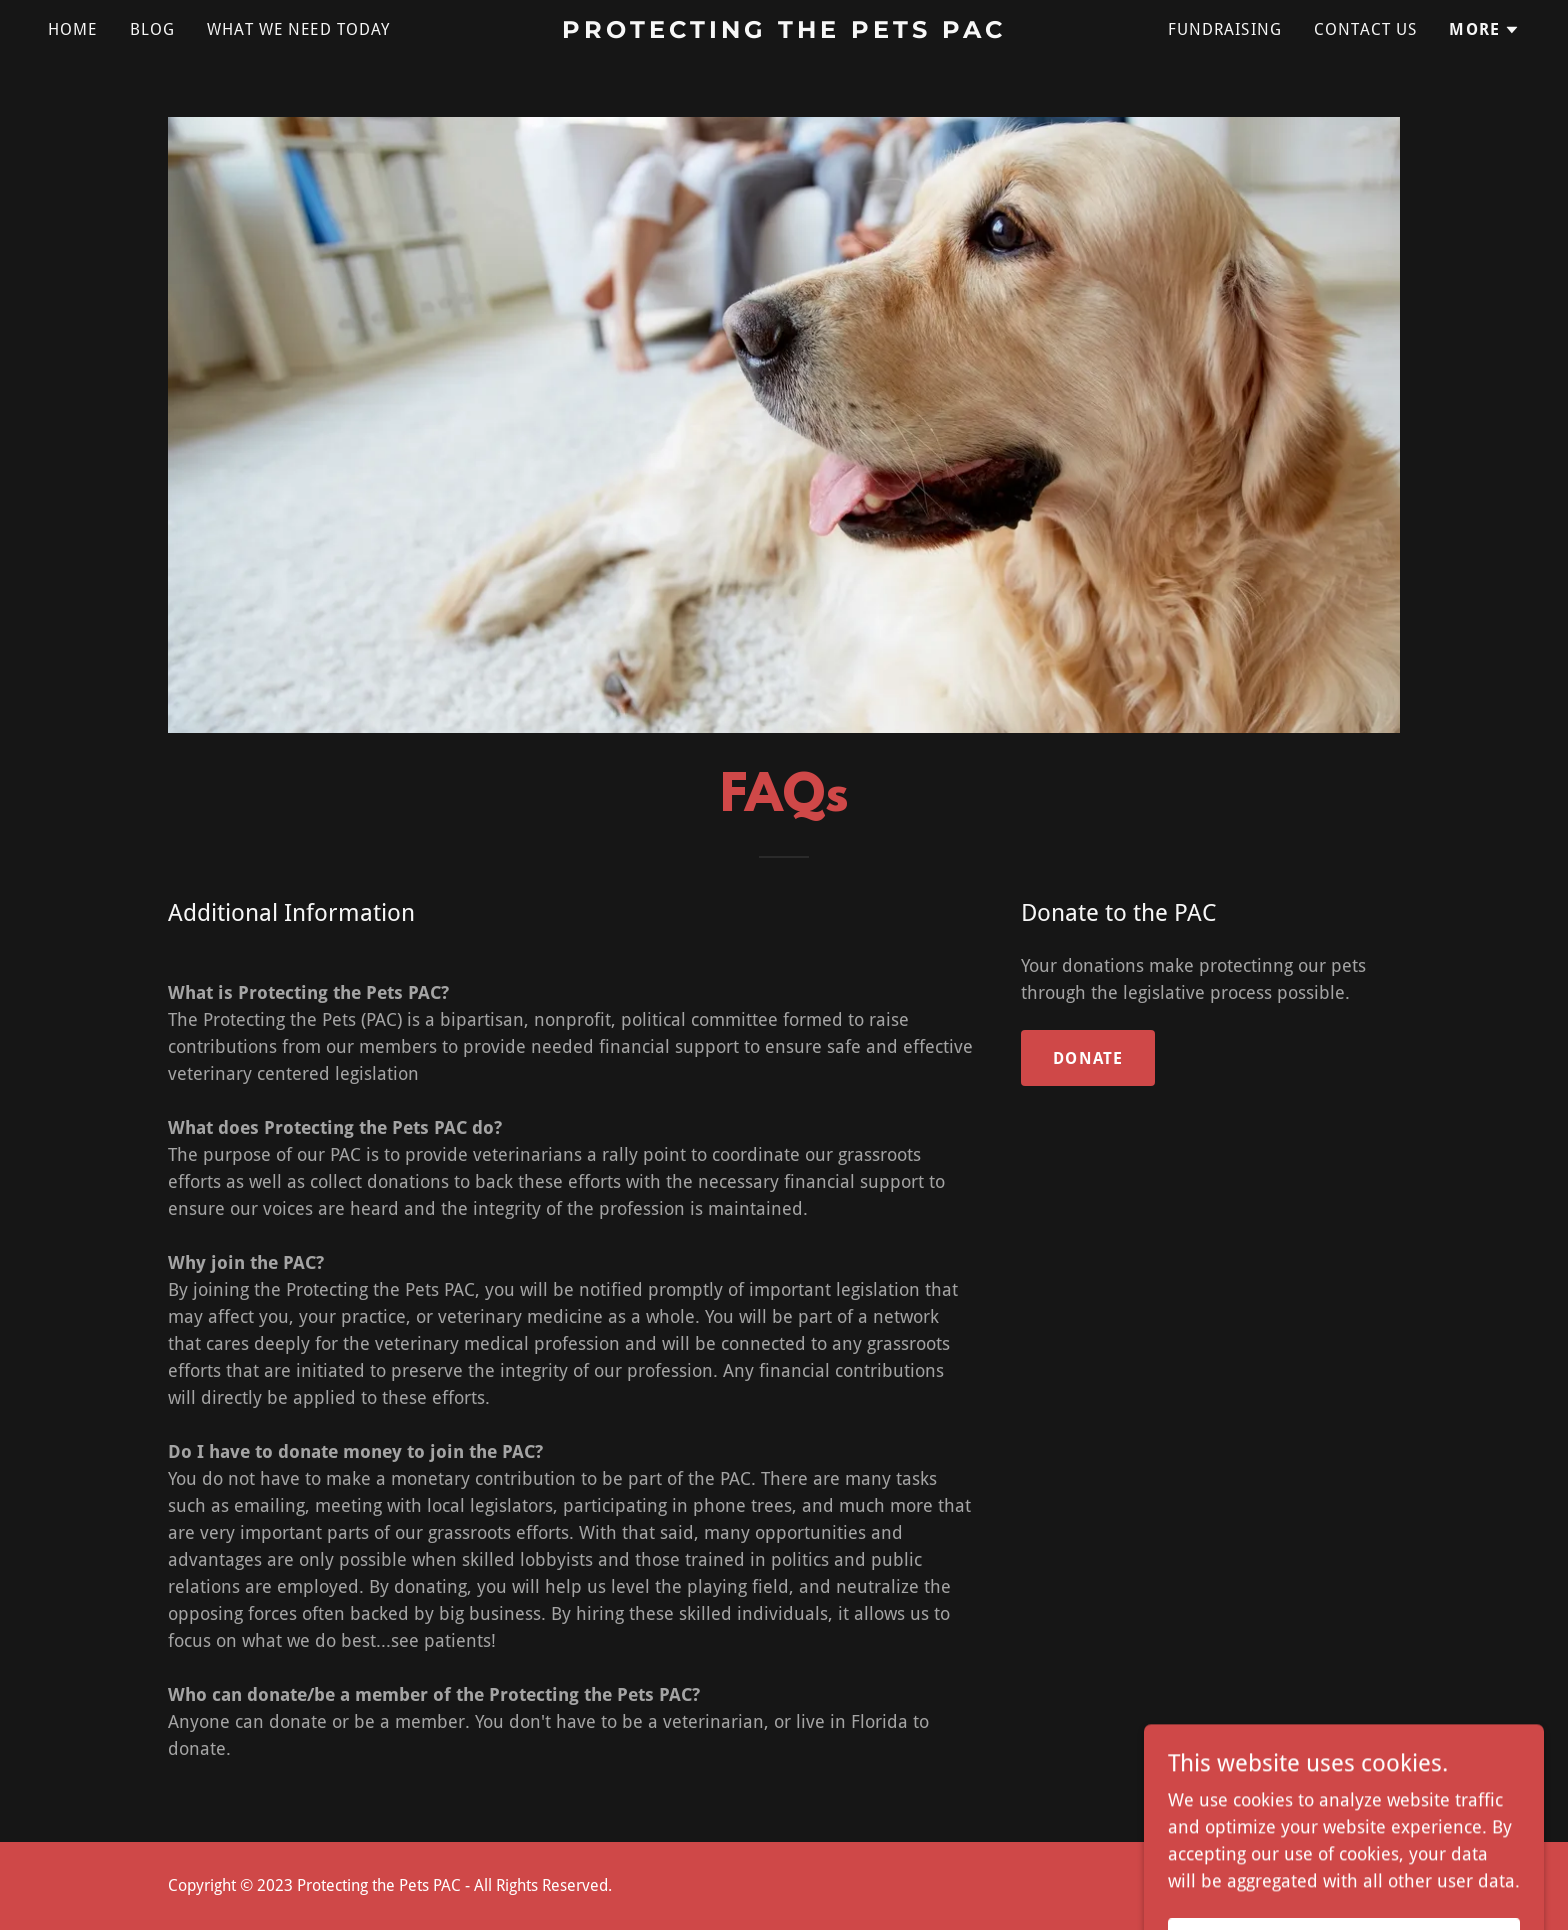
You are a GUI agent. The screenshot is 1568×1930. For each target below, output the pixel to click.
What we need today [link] (298, 29)
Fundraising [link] (1225, 29)
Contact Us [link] (1365, 29)
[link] (784, 31)
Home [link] (73, 29)
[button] (1484, 30)
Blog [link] (153, 29)
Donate (1088, 1058)
